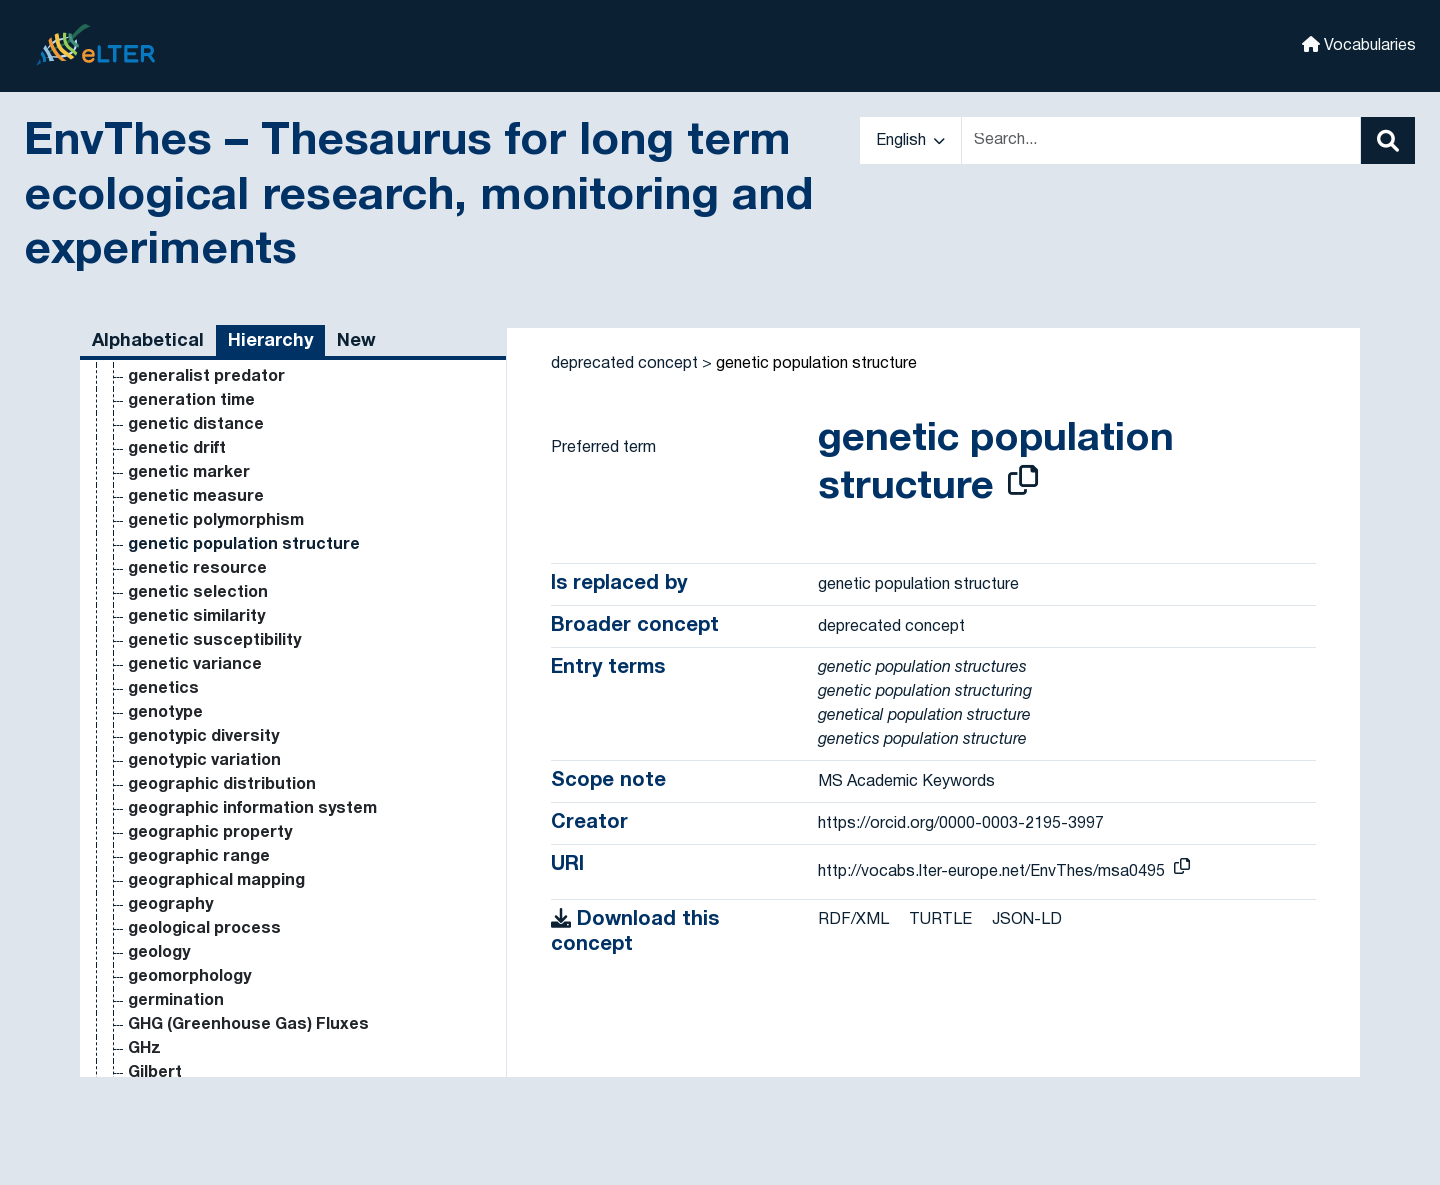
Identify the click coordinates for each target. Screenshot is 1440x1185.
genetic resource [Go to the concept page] (197, 569)
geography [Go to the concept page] (170, 905)
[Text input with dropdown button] (1161, 140)
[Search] (1388, 140)
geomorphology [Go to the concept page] (189, 977)
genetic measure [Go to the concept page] (196, 497)
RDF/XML (853, 920)
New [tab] (356, 341)
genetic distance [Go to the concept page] (196, 425)
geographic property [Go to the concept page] (210, 833)
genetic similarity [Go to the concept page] (196, 617)
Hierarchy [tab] (270, 341)
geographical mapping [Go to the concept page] (216, 881)
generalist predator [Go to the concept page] (206, 377)
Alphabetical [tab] (148, 341)
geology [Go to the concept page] (159, 953)
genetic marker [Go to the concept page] (189, 473)
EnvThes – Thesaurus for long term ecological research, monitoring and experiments (418, 197)
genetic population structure (816, 364)
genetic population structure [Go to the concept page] (244, 545)
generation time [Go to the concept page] (191, 401)
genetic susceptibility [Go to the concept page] (214, 641)
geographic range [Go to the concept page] (199, 857)
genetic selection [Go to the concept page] (198, 593)
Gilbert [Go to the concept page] (155, 1073)
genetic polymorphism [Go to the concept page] (216, 521)
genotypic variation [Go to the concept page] (204, 761)
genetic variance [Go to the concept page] (195, 665)
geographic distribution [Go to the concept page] (222, 785)
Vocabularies (1359, 44)
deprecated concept (624, 364)
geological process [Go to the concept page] (204, 929)
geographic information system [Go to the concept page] (252, 809)
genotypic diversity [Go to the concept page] (203, 737)
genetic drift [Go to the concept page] (177, 449)
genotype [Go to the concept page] (165, 713)
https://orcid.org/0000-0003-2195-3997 (961, 824)
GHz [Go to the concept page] (144, 1049)
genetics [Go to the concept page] (163, 689)
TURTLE (940, 920)
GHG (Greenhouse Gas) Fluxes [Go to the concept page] (248, 1025)
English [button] (910, 141)
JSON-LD (1027, 920)
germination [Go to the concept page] (176, 1001)
